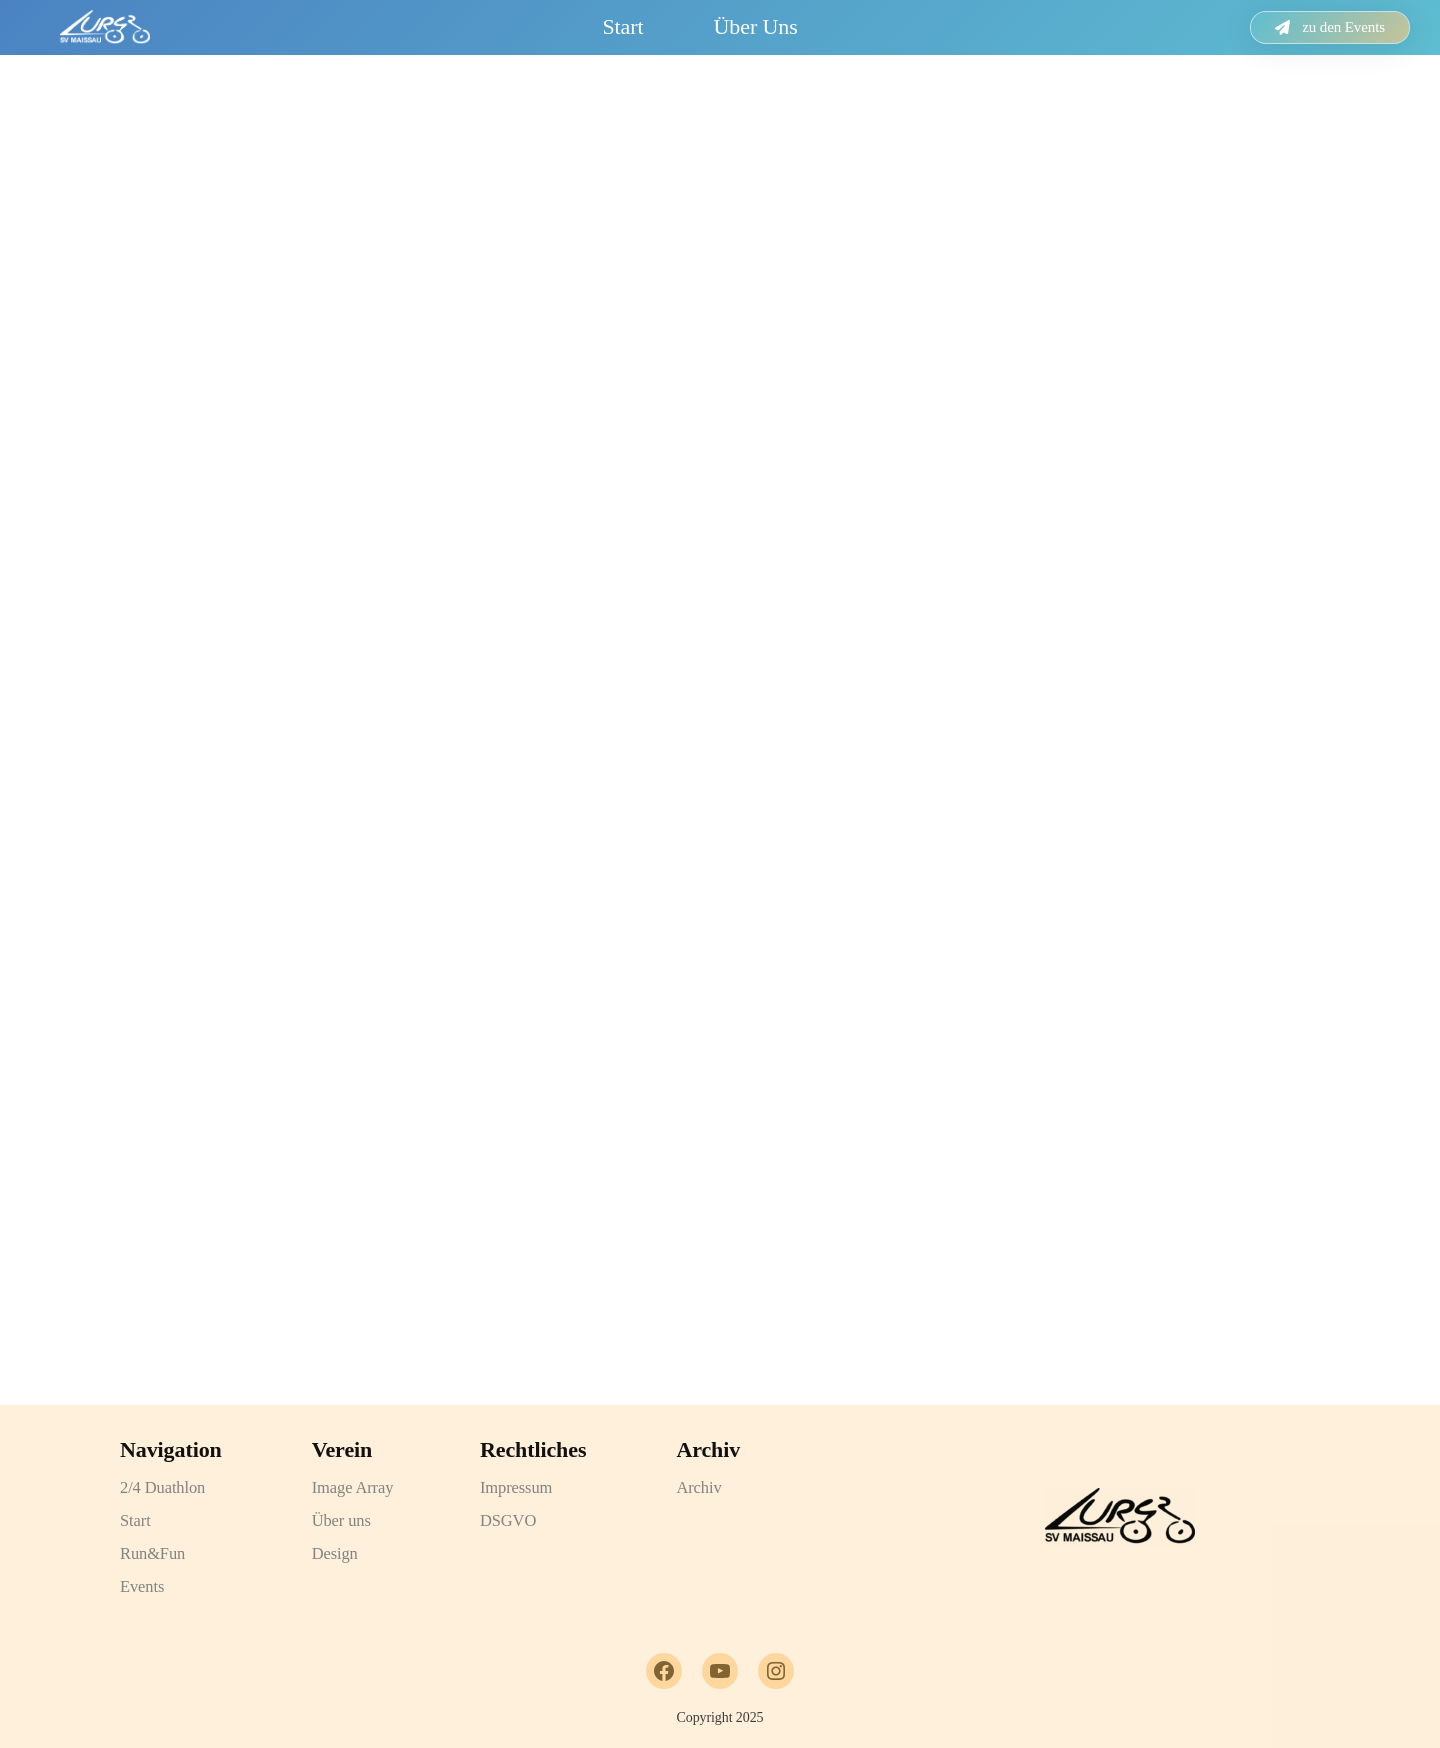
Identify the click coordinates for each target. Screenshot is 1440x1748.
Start (622, 26)
